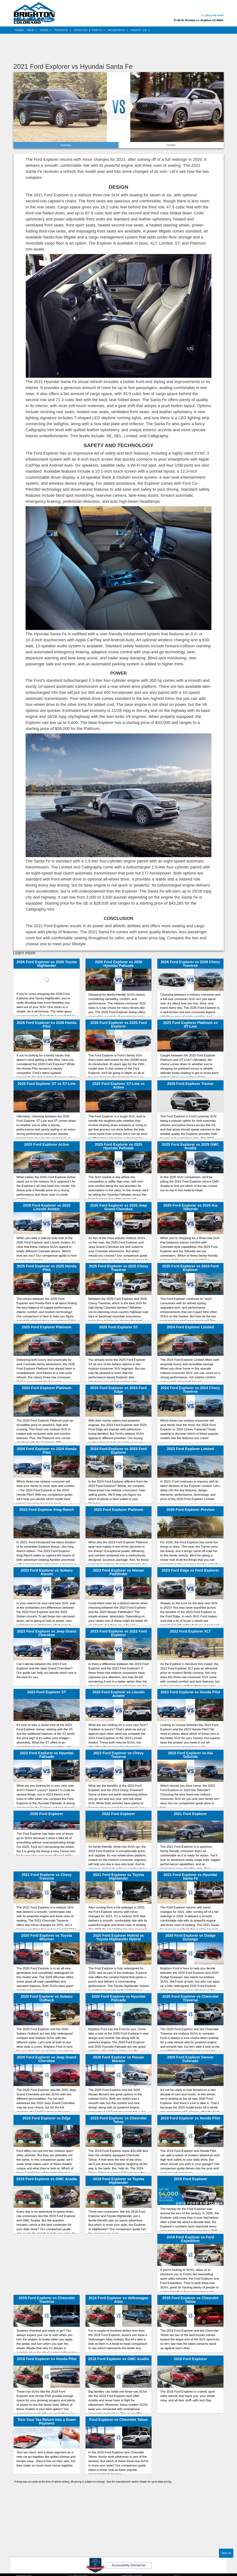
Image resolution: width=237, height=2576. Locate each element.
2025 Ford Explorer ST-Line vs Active (118, 1086)
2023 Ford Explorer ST (46, 1693)
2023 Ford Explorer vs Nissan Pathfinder (118, 1573)
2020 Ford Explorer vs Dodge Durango (190, 1938)
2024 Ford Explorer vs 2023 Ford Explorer (118, 1451)
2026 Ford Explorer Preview (190, 1511)
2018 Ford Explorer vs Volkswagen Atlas (118, 2301)
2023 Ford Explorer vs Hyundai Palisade (46, 1756)
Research (126, 31)
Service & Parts (95, 31)
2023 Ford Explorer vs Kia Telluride (190, 1756)
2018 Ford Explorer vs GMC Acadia (118, 2360)
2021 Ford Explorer (190, 1815)
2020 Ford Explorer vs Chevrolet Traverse (190, 1999)
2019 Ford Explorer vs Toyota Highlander (118, 2182)
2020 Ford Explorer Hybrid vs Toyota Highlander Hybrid (118, 1938)
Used (49, 31)
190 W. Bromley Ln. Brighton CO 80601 (199, 21)
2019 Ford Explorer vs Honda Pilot (190, 2119)
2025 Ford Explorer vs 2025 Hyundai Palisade (118, 1147)
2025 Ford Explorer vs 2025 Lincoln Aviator (46, 1208)
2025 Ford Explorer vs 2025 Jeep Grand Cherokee (118, 1208)
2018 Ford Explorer (190, 2360)
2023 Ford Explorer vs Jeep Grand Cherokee (46, 1634)
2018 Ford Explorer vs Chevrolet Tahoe (190, 2301)
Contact (171, 146)
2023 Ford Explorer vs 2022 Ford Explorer (118, 1634)
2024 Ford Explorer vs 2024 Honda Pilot (47, 1451)
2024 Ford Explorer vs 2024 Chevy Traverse (190, 1391)
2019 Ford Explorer (190, 2180)
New (34, 31)
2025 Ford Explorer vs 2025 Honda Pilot (47, 1269)
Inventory (66, 146)
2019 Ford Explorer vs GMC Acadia (46, 2180)
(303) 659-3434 (207, 16)
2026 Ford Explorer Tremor (190, 1085)
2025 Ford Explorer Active (46, 1145)
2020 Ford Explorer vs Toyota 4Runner (46, 1938)
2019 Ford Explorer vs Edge (46, 2119)
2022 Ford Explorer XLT (190, 1632)
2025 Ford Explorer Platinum (46, 1328)
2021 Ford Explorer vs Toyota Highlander (118, 1877)
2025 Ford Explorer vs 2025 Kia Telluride (190, 1208)
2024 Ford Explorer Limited (190, 1328)
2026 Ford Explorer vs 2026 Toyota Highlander (47, 964)
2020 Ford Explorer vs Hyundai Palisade (118, 1999)
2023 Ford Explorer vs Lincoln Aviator (118, 1695)
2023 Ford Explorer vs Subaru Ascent (46, 1573)
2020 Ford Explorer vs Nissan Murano (118, 2060)
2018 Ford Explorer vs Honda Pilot (46, 2360)
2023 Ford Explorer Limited (190, 1450)
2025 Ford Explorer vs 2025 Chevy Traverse (118, 1269)
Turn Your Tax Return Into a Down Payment (46, 2422)
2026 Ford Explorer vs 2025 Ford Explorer (118, 1025)
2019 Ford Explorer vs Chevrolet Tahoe (118, 2121)
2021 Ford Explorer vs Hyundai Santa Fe (190, 1877)
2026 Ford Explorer (46, 1815)
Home (20, 31)
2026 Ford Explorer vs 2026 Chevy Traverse (190, 964)
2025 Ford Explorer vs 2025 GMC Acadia (190, 1147)
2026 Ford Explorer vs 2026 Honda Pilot (47, 1025)
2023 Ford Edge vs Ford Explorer (190, 1571)
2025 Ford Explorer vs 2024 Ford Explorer (190, 1269)
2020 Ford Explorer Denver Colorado (190, 2060)
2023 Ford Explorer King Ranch (46, 1511)
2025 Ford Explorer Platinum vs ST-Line (190, 1025)
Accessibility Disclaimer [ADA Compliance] (129, 2566)
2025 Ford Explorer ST (118, 1328)
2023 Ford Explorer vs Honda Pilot (190, 1693)
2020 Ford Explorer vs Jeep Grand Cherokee (46, 2060)
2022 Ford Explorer (118, 1815)
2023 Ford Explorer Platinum (118, 1511)
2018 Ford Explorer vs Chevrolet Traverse (47, 2301)
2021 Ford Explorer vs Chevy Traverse (47, 1877)
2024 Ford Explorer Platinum (46, 1389)
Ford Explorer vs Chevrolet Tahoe (118, 2421)
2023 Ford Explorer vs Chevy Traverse (118, 1756)
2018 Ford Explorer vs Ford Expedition (190, 2240)
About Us (149, 31)
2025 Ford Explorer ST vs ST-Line (47, 1085)
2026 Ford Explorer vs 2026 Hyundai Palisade (118, 964)
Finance (67, 31)
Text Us (226, 2553)
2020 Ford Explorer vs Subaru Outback (46, 1999)
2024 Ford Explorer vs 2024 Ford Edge (118, 1391)
